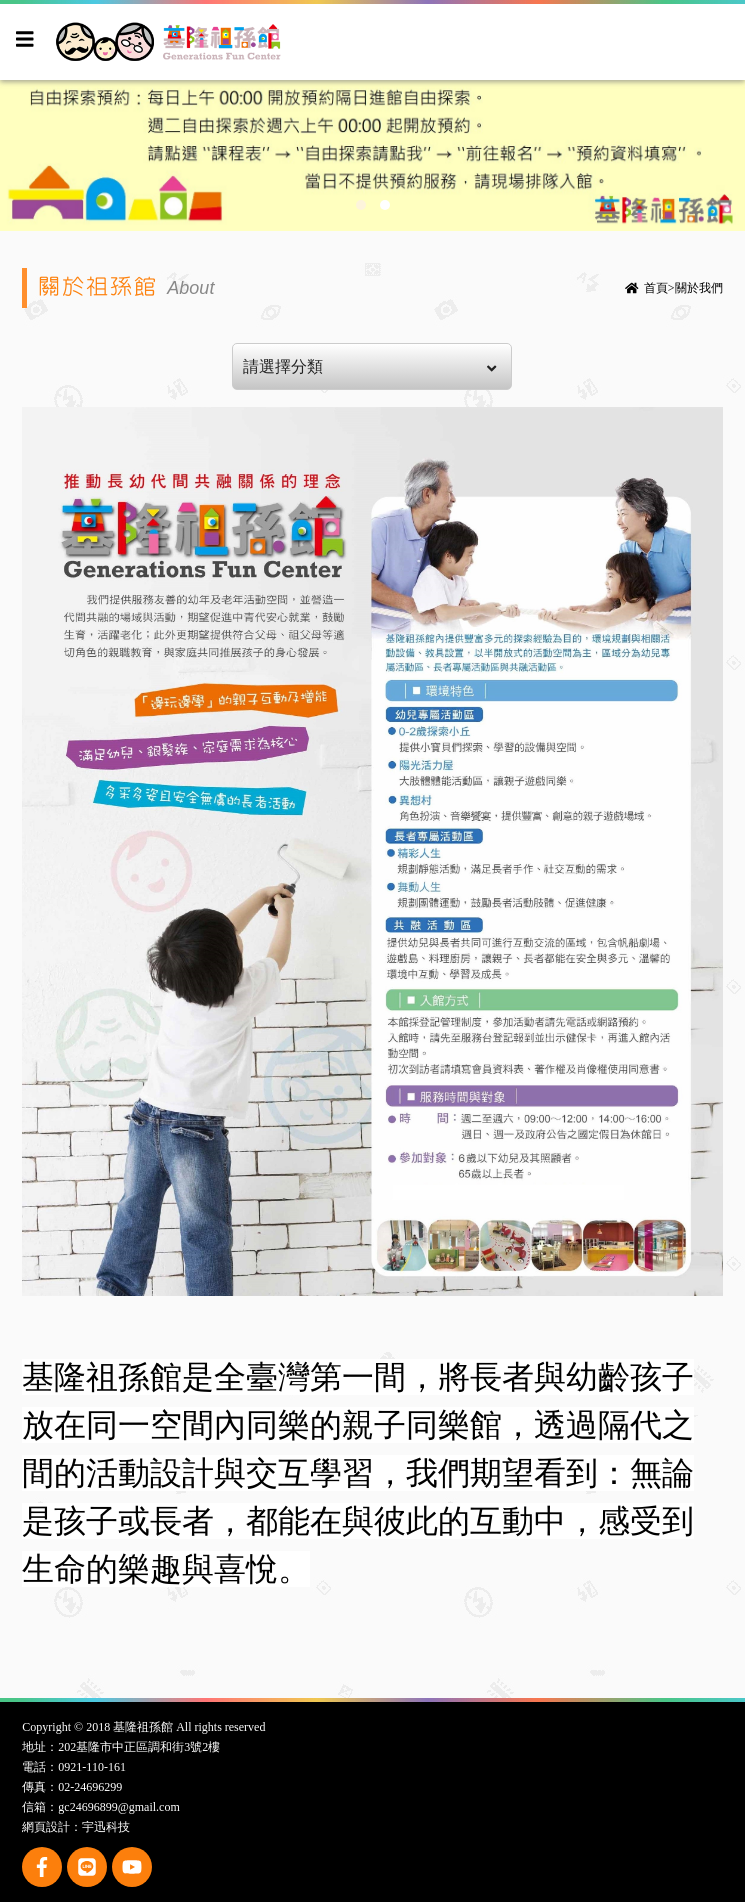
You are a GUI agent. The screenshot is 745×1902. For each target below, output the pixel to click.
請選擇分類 (369, 367)
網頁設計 (46, 1827)
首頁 (656, 288)
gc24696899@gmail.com (118, 1807)
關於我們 (699, 288)
